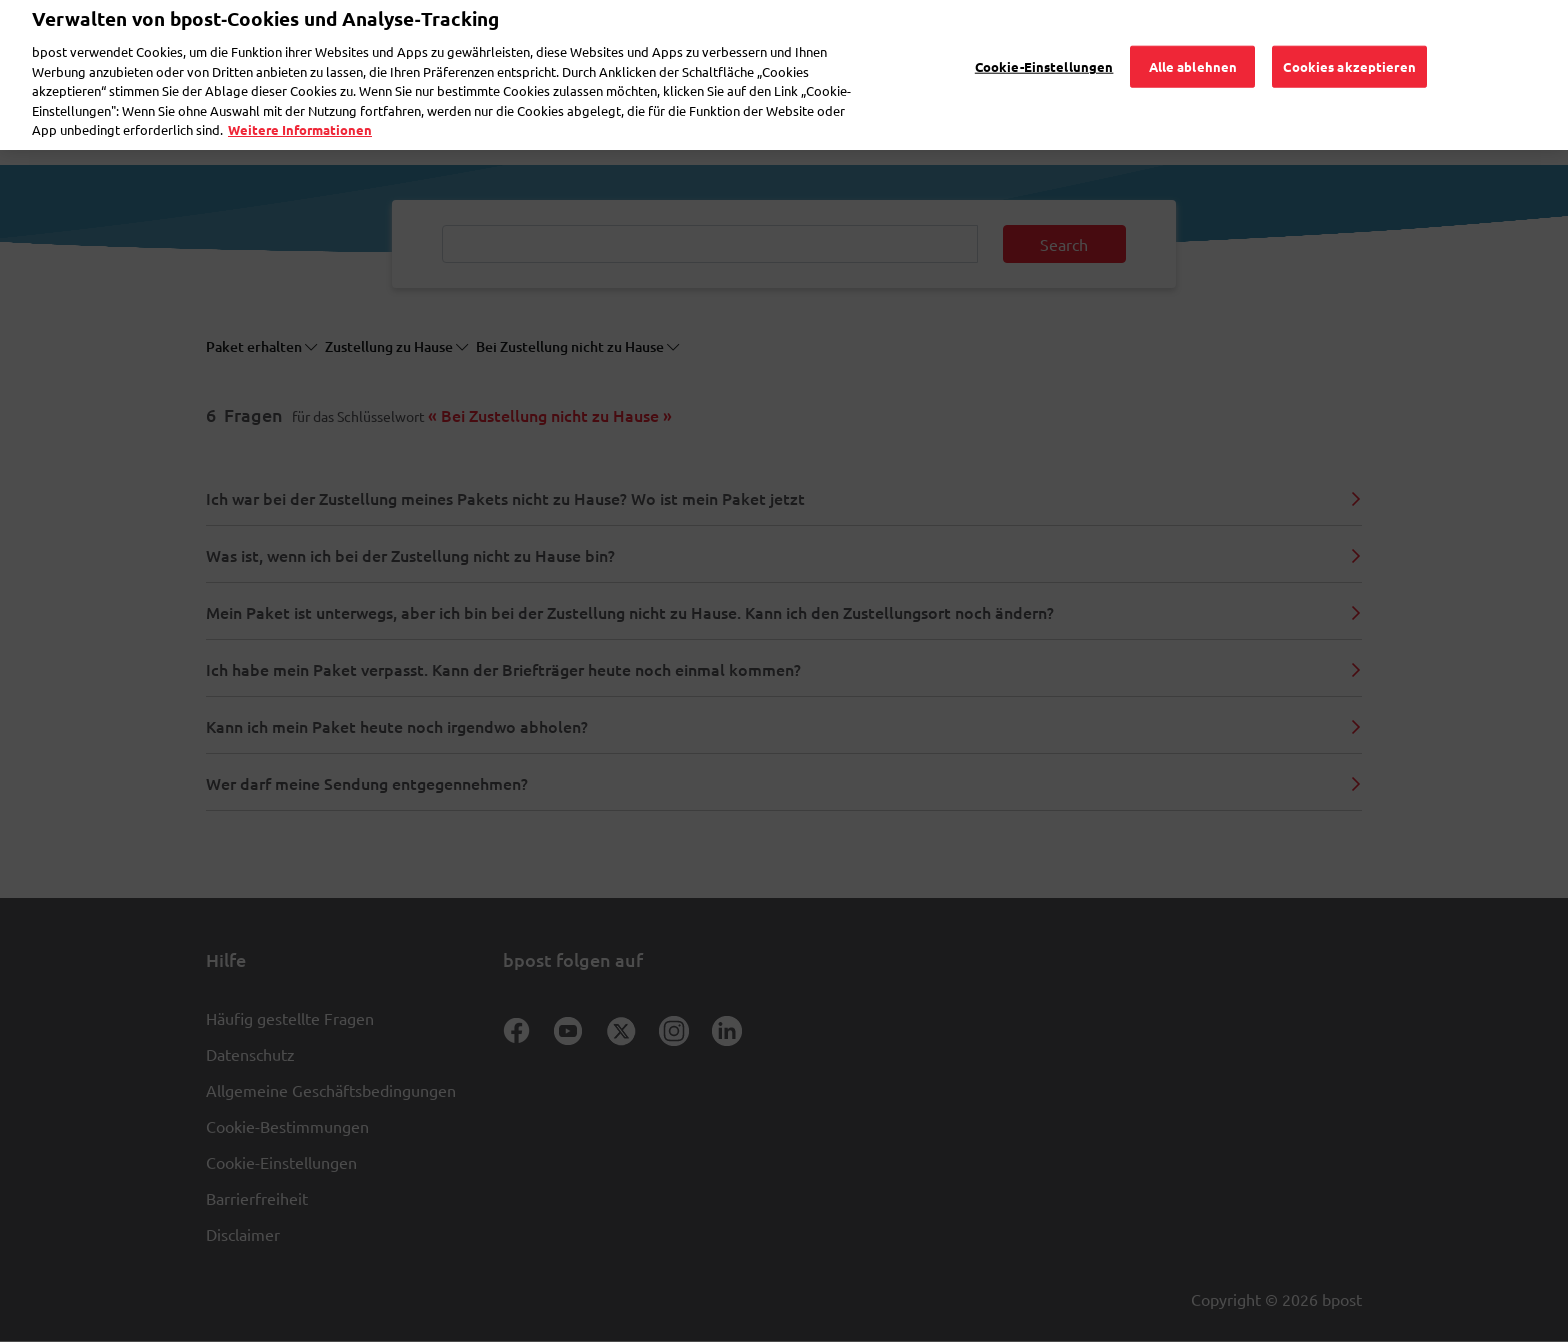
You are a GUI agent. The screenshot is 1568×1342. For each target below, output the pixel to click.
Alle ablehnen (1193, 38)
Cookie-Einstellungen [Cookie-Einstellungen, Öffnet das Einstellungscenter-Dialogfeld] (1044, 38)
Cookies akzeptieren (1349, 38)
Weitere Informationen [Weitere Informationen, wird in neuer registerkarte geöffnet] (300, 102)
